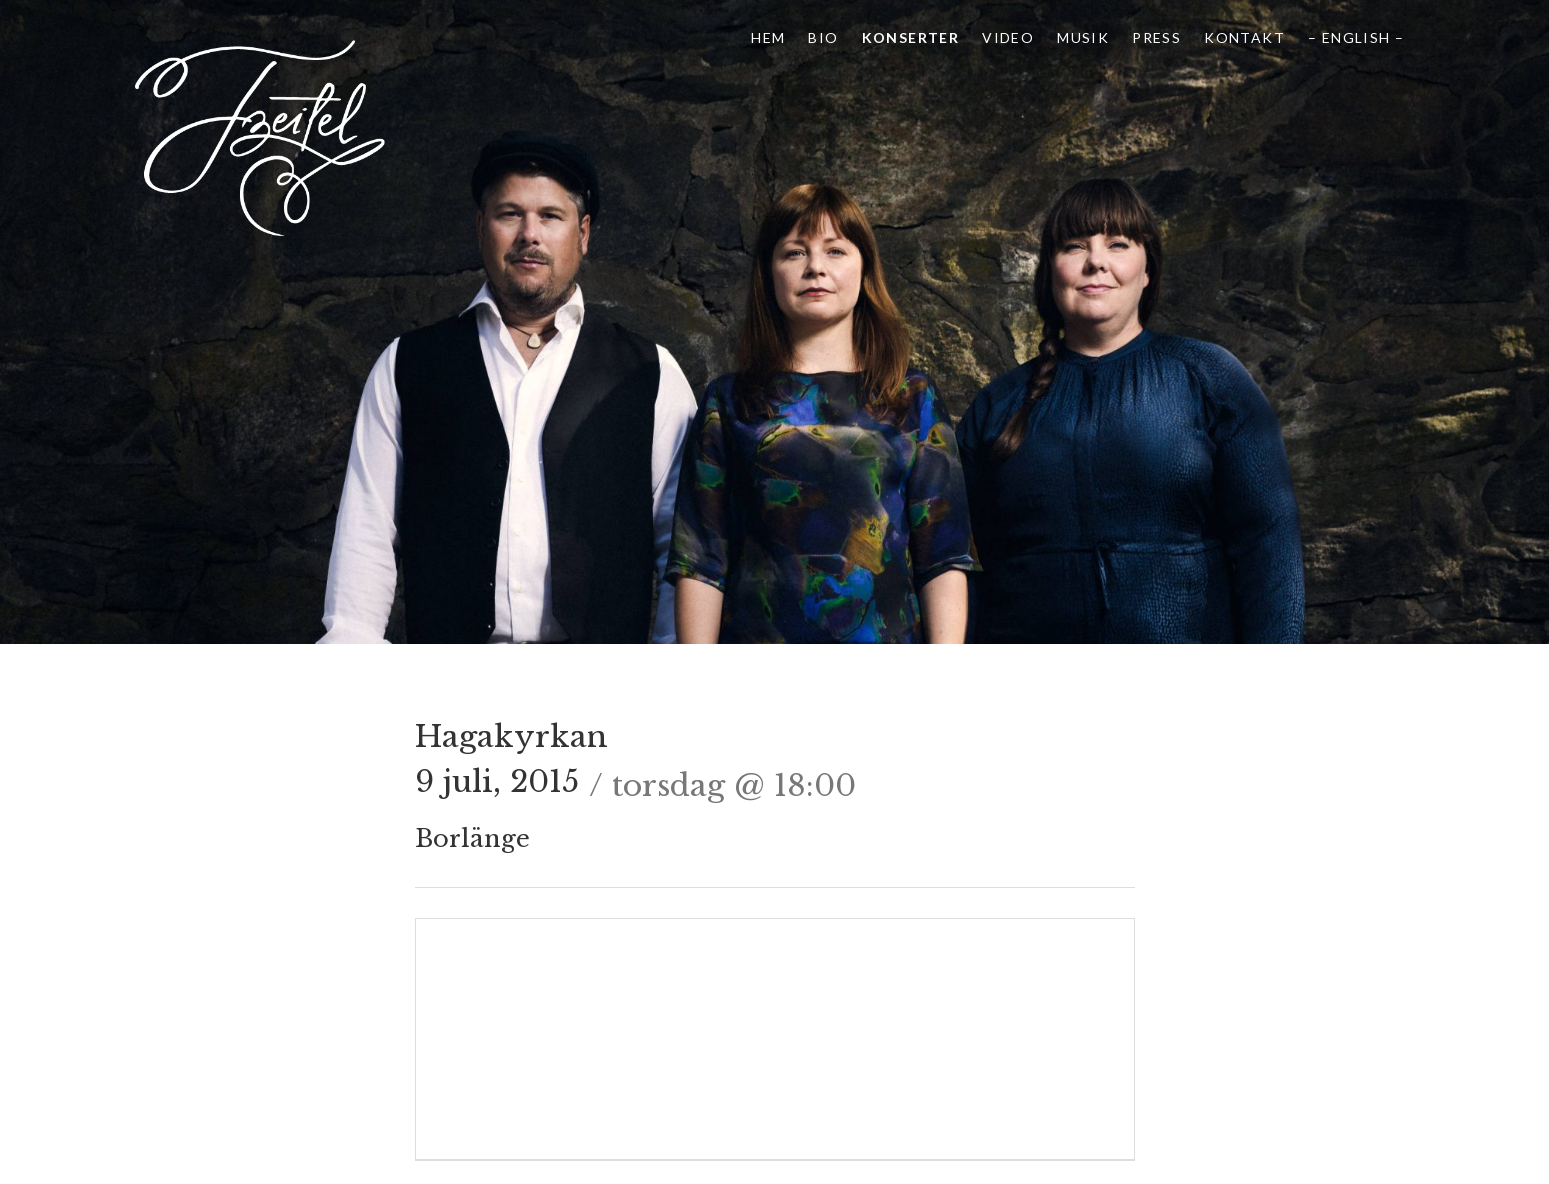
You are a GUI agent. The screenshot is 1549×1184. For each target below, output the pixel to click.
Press (1156, 37)
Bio (823, 37)
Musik (1083, 37)
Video (1008, 37)
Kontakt (1244, 37)
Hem (768, 37)
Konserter (911, 37)
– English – (1356, 37)
